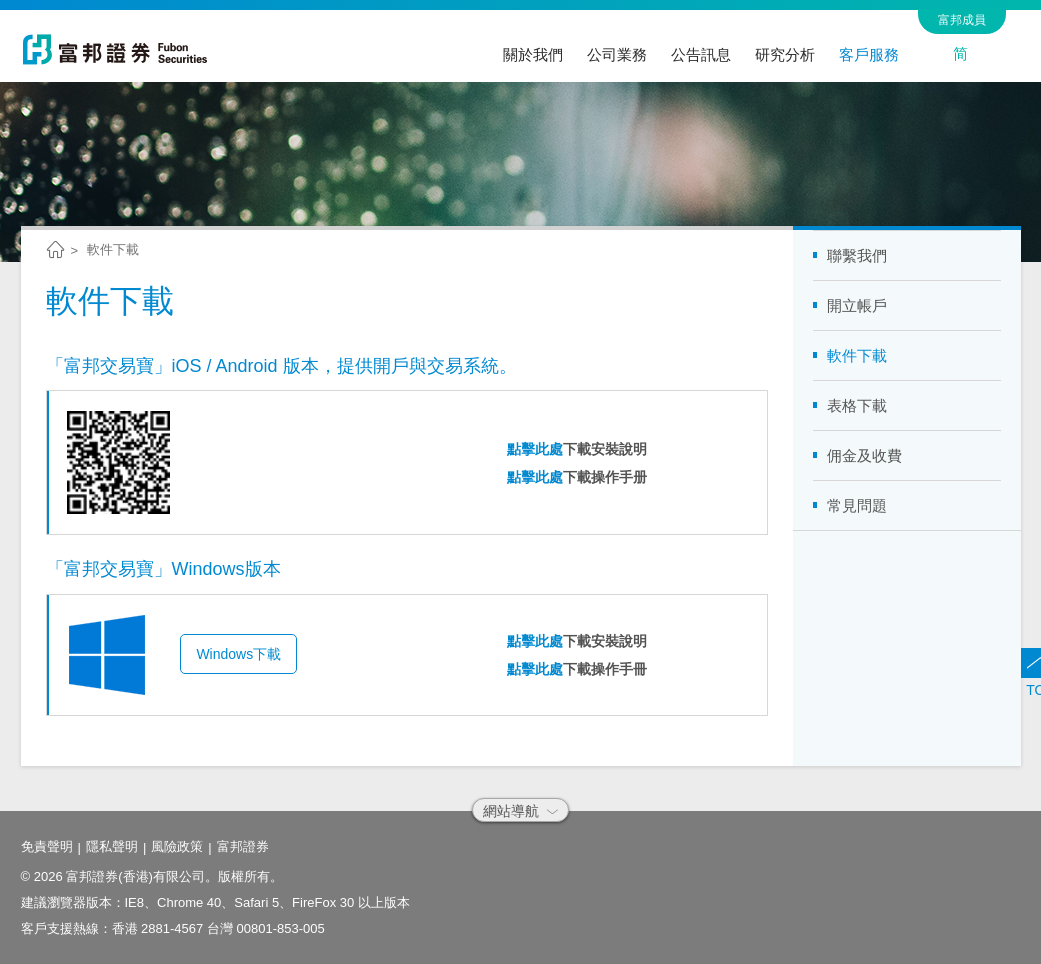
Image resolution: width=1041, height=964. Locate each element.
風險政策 (177, 846)
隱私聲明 (112, 846)
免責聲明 (47, 846)
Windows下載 (238, 654)
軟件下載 (113, 249)
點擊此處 (535, 449)
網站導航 (520, 811)
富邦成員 (962, 20)
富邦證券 (243, 846)
